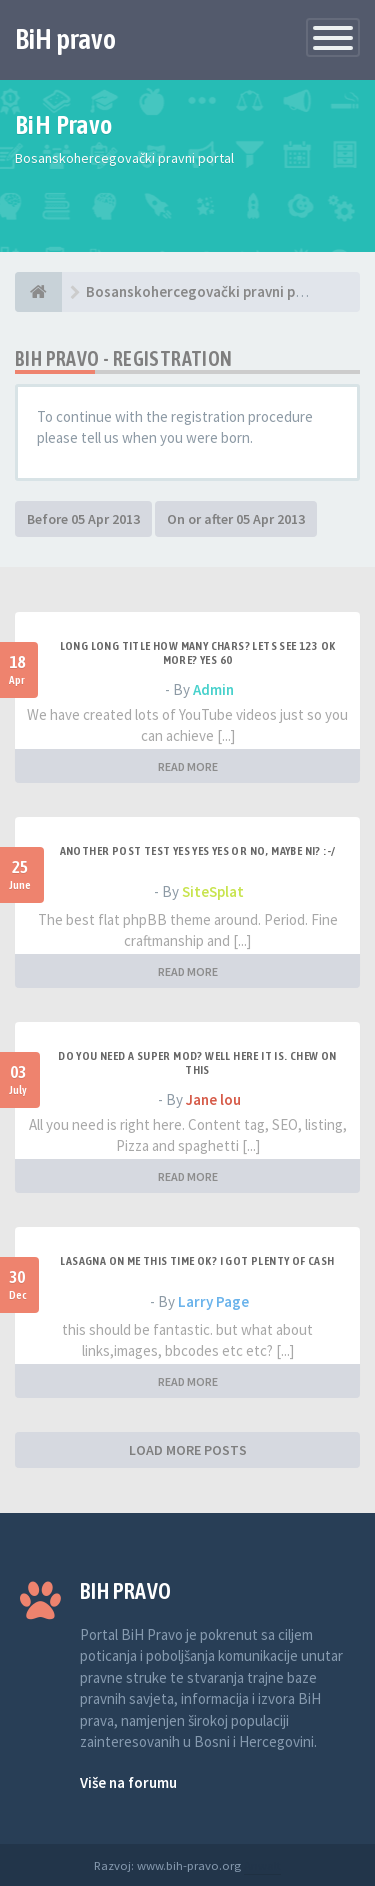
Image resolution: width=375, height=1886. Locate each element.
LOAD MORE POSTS (188, 1450)
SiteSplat (213, 891)
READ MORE (188, 766)
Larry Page (213, 1301)
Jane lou (213, 1099)
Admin (213, 689)
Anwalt (262, 1865)
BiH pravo (65, 39)
